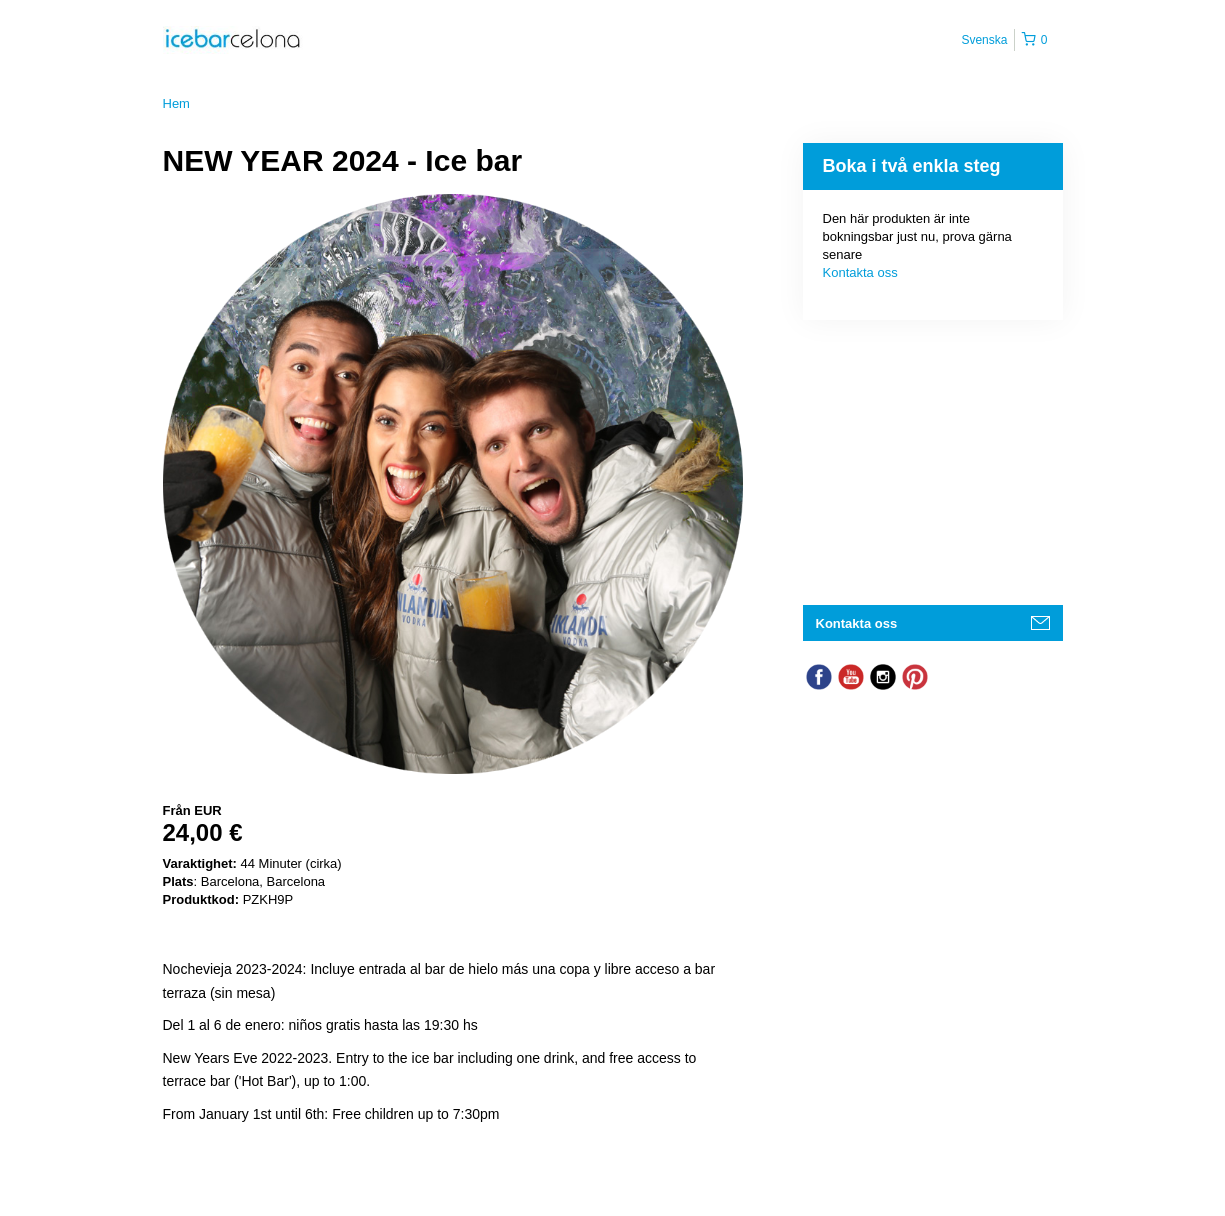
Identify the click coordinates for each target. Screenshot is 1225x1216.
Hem (176, 103)
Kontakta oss (860, 272)
